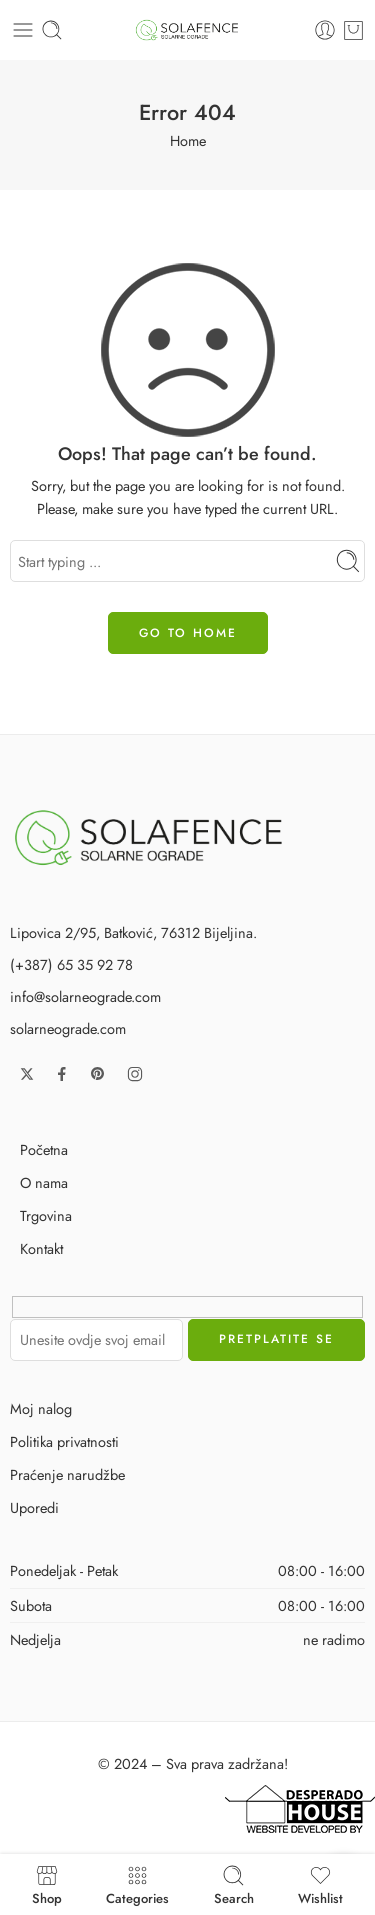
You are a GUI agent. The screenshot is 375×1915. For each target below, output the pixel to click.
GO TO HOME (188, 633)
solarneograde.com (68, 1028)
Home (188, 140)
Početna (44, 1149)
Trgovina (46, 1215)
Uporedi (34, 1507)
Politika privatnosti (64, 1441)
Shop (47, 1884)
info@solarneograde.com (85, 996)
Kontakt (41, 1248)
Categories (137, 1884)
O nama (44, 1182)
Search (234, 1884)
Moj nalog (41, 1408)
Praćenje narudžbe (67, 1474)
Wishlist (320, 1884)
